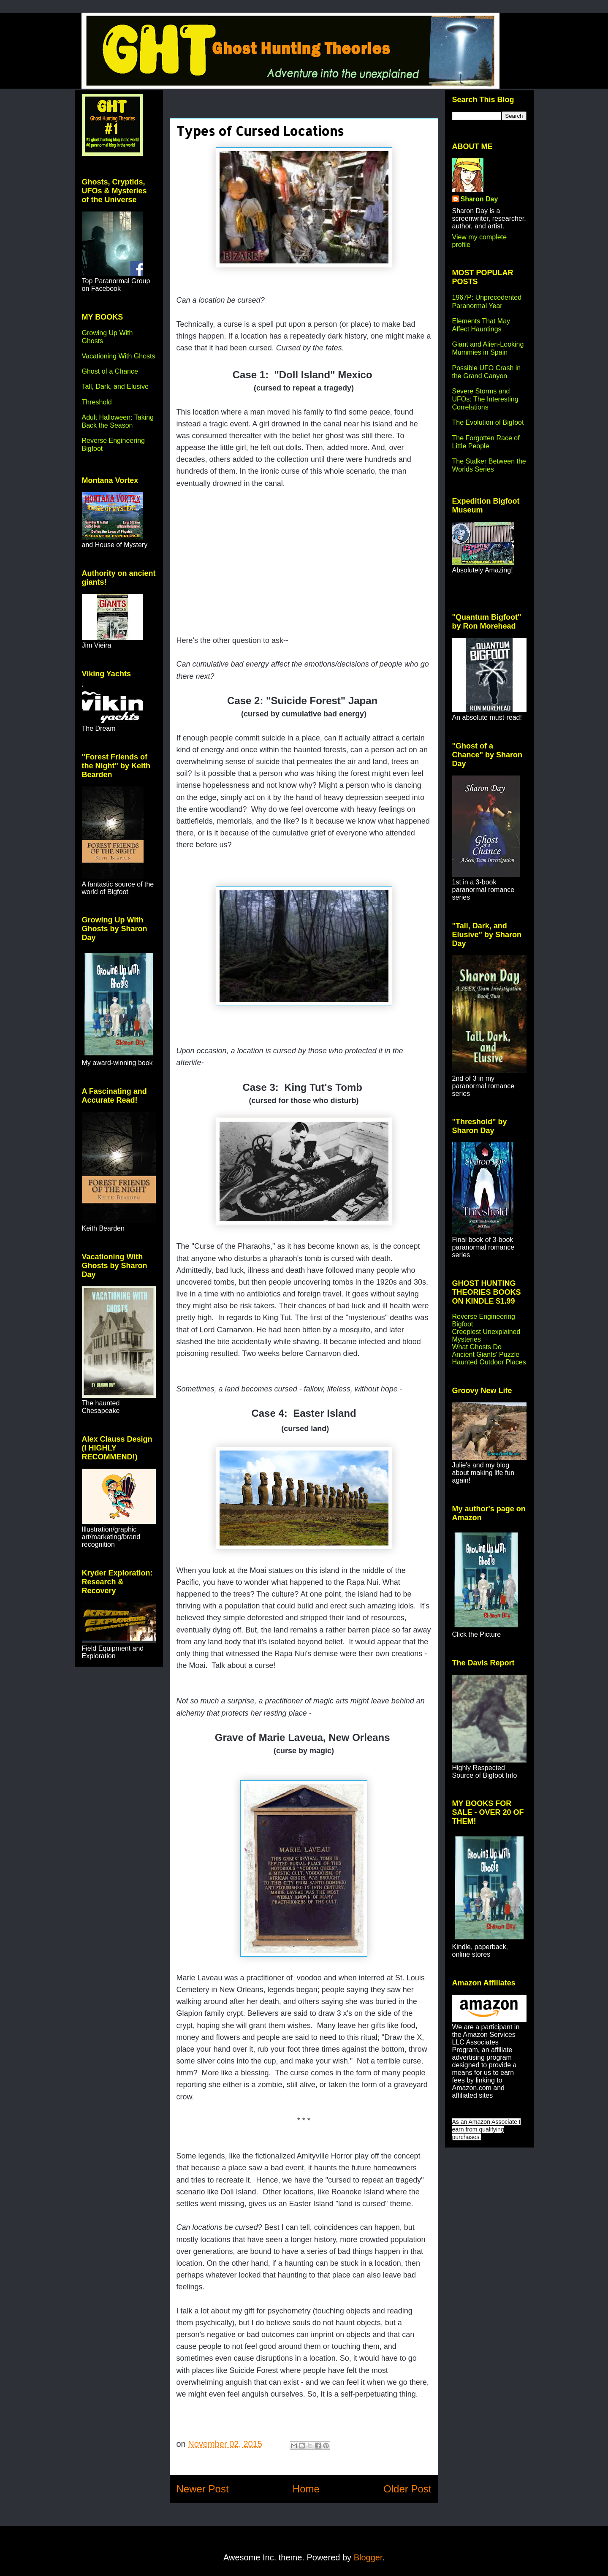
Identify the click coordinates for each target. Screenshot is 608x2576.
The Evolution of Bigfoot (488, 422)
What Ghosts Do (477, 1346)
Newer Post (202, 2489)
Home (306, 2489)
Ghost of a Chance (110, 371)
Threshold (97, 402)
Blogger (368, 2557)
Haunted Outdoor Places (489, 1362)
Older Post (407, 2489)
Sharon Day (479, 199)
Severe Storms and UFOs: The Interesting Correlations (485, 399)
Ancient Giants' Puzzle (486, 1354)
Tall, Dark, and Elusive (115, 386)
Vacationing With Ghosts (118, 356)
